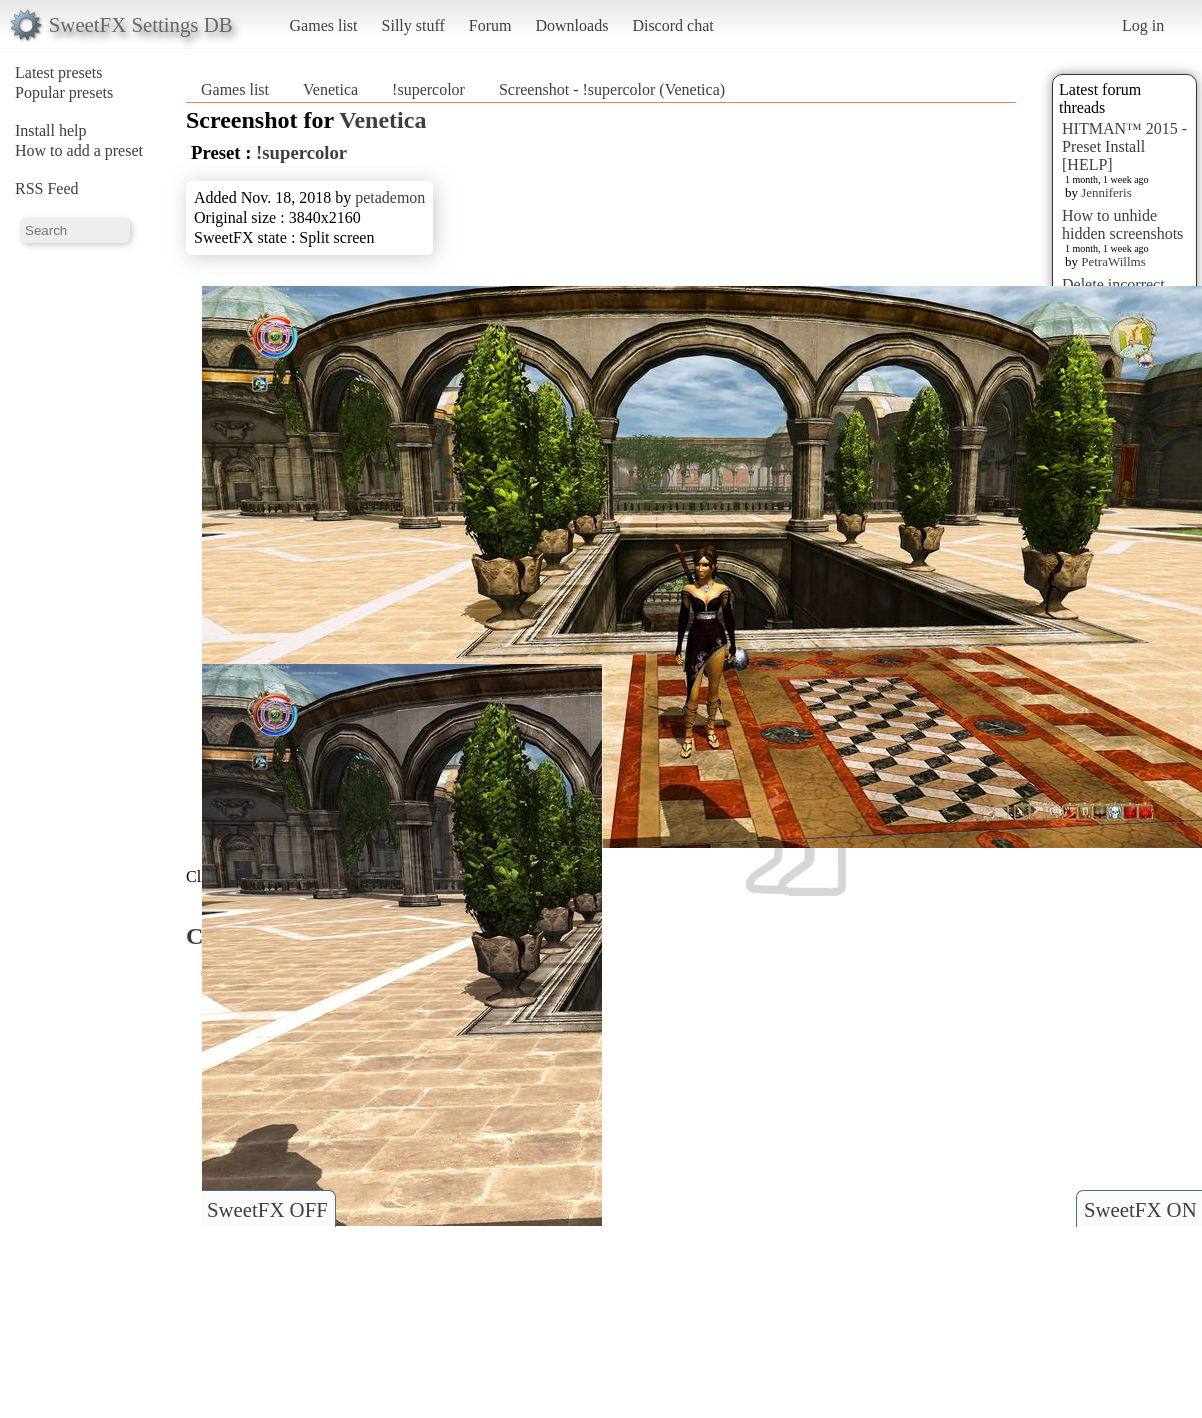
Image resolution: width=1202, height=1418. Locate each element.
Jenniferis (1106, 192)
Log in (1143, 25)
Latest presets (59, 72)
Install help (51, 130)
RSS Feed (47, 188)
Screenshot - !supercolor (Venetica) (612, 89)
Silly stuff (413, 25)
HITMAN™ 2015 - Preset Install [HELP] (1124, 146)
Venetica (330, 89)
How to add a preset (79, 150)
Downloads (571, 25)
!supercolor (428, 89)
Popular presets (64, 92)
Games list (324, 25)
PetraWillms (1113, 261)
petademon (390, 197)
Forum (490, 25)
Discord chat (672, 25)
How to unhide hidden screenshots (1122, 224)
